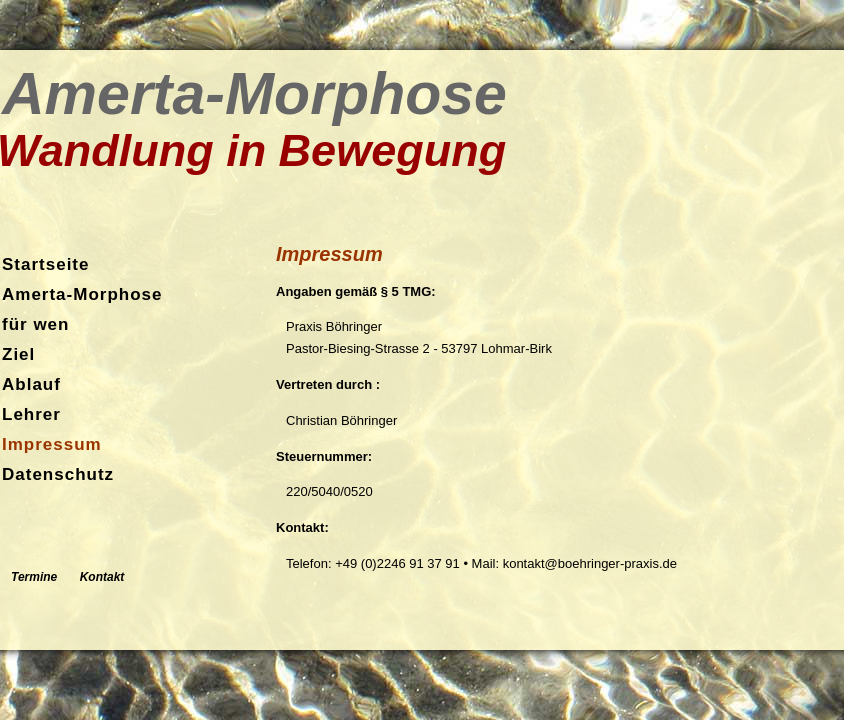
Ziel (18, 354)
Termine (34, 577)
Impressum (52, 444)
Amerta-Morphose (82, 294)
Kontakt (102, 577)
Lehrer (31, 414)
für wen (35, 324)
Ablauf (31, 384)
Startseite (45, 264)
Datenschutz (58, 474)
